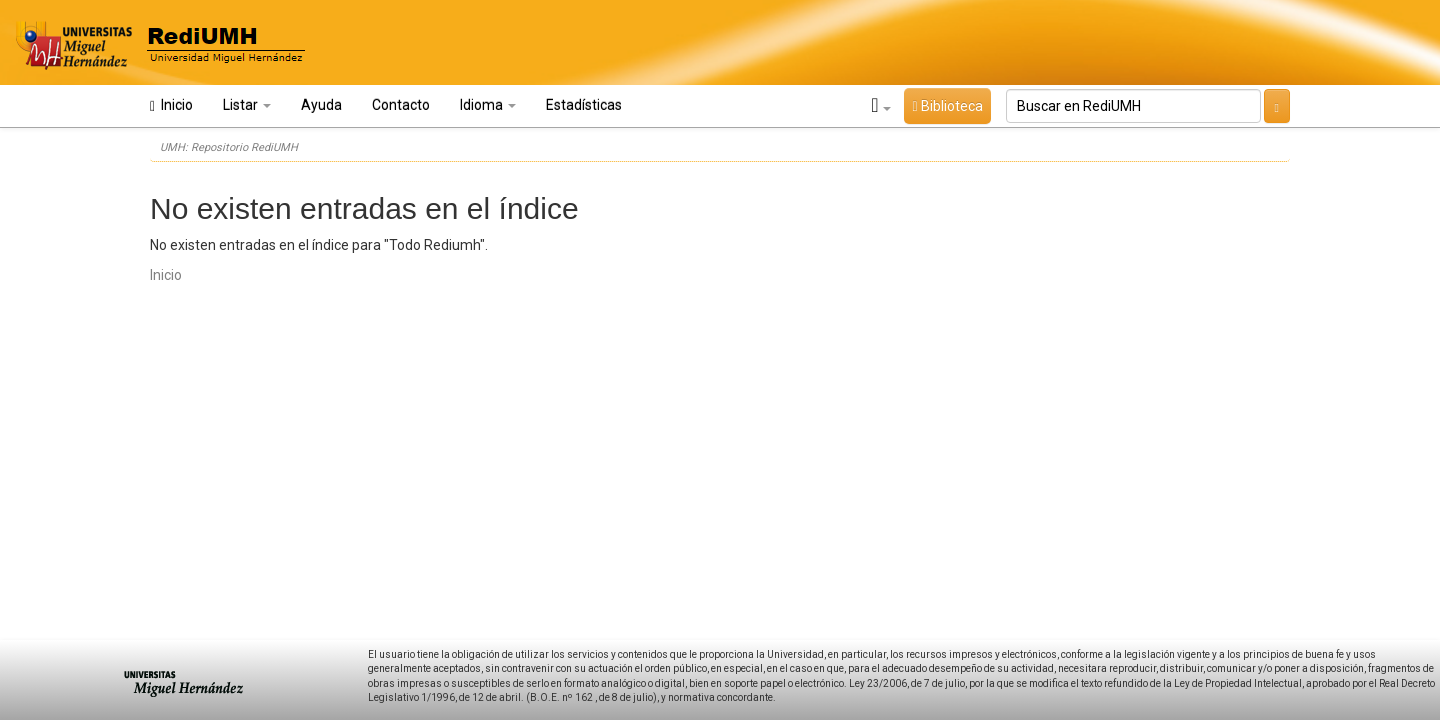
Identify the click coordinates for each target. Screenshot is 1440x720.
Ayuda (321, 105)
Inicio (171, 105)
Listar (247, 105)
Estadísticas (584, 105)
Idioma (488, 105)
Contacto (401, 105)
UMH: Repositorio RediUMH (229, 147)
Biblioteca (947, 106)
